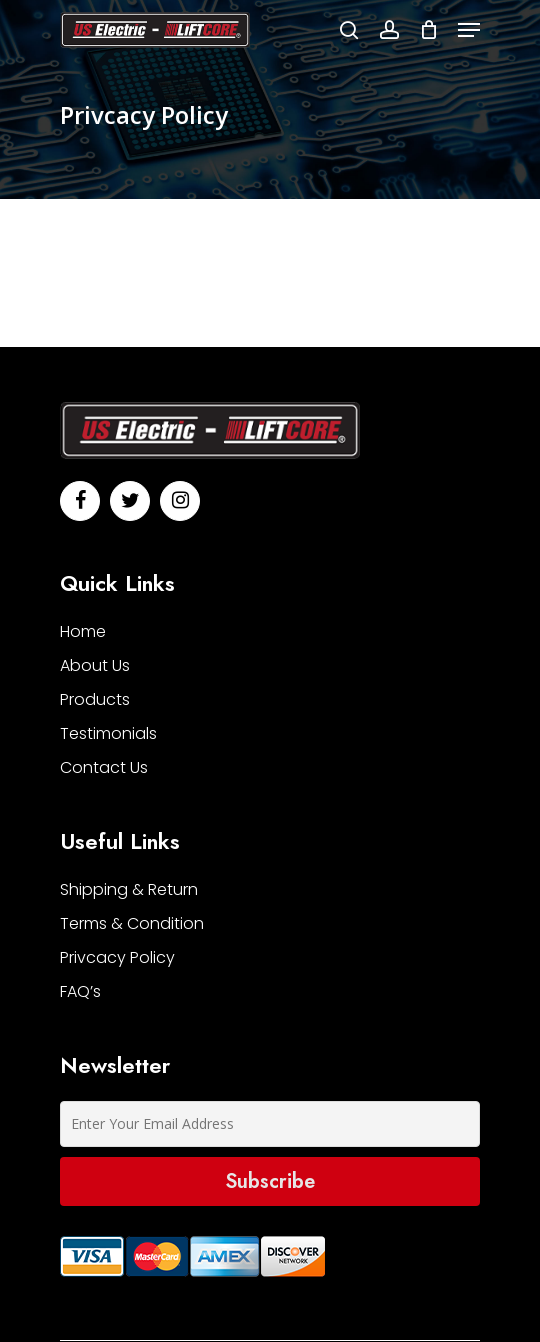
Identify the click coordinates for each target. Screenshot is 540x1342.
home (83, 631)
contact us (104, 767)
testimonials (108, 733)
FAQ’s (80, 991)
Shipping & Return (129, 889)
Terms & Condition (132, 923)
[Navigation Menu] (469, 30)
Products (95, 699)
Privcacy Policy (117, 957)
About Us (95, 665)
